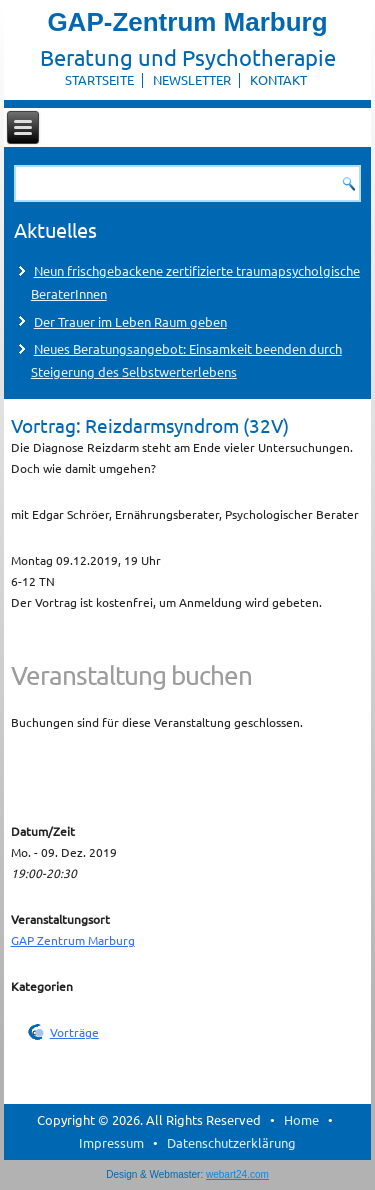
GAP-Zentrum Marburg (187, 22)
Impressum (111, 1142)
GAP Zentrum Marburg (73, 940)
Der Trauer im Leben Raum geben (130, 321)
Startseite (99, 79)
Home (301, 1119)
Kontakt (278, 79)
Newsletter (192, 79)
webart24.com (237, 1174)
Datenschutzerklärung (231, 1142)
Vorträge (74, 1032)
